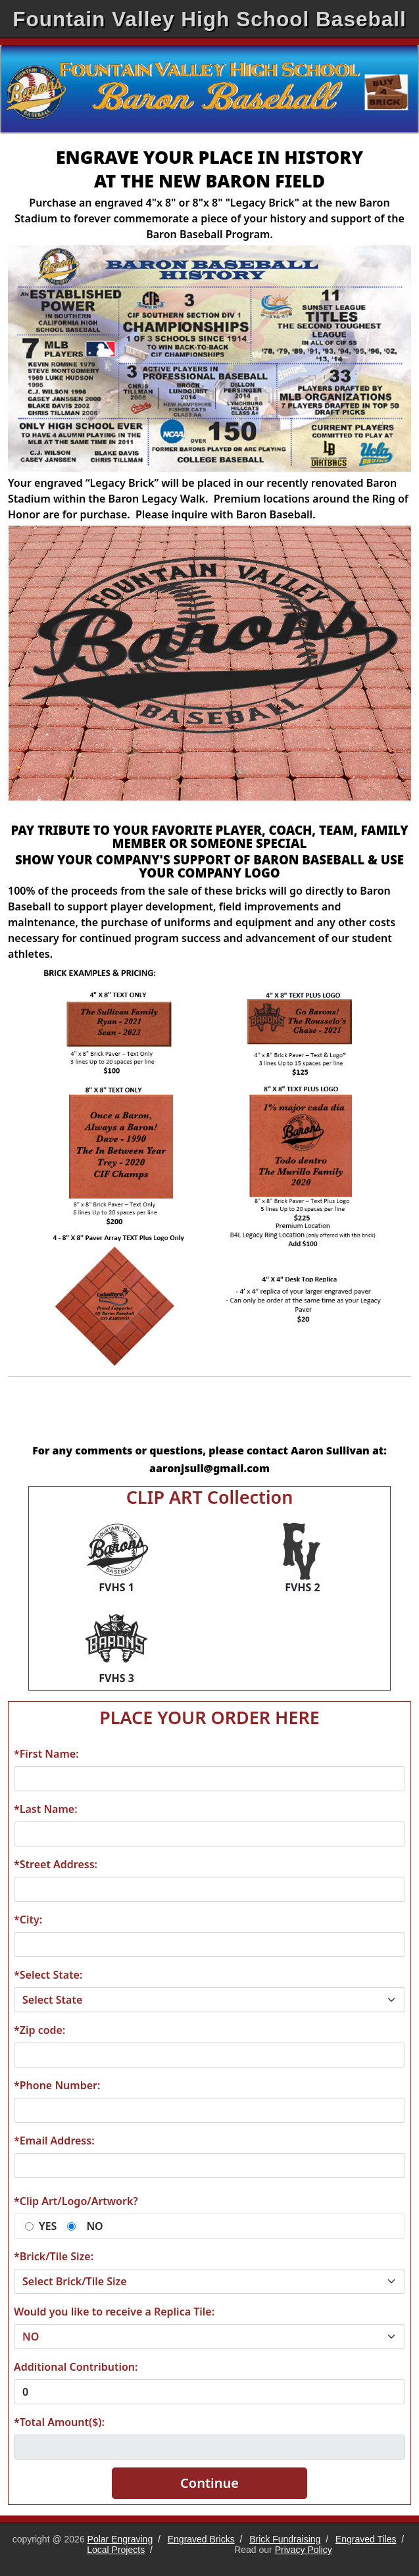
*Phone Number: (57, 2085)
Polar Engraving (120, 2539)
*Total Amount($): (59, 2422)
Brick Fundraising (284, 2539)
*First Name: (46, 1753)
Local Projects (116, 2549)
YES (48, 2226)
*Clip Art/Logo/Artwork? (76, 2201)
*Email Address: (54, 2140)
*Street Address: (55, 1864)
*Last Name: (46, 1809)
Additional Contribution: (75, 2367)
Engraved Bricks (201, 2539)
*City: (28, 1919)
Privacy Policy (303, 2549)
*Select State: (48, 1975)
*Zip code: (39, 2030)
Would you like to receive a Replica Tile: (114, 2311)
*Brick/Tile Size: (53, 2256)
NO (94, 2226)
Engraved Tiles (366, 2539)
